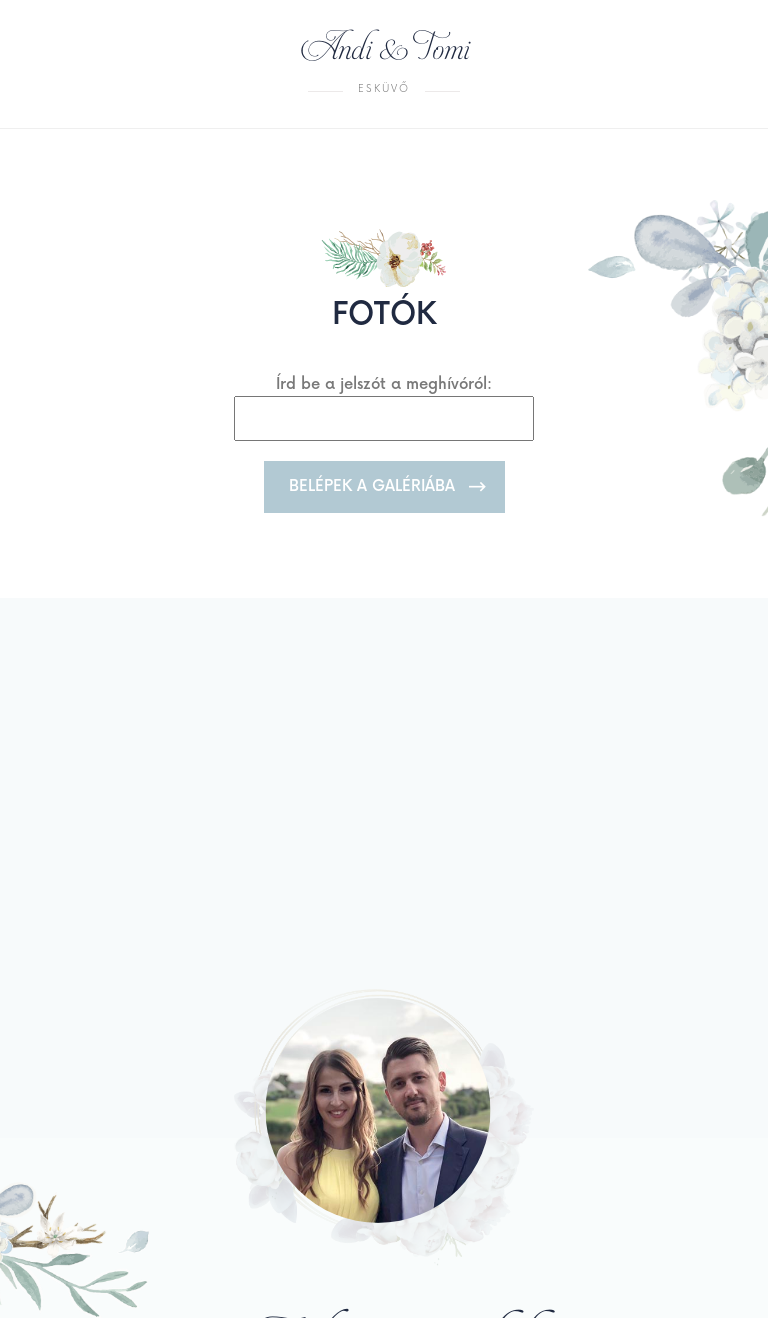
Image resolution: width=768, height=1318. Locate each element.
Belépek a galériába (372, 486)
